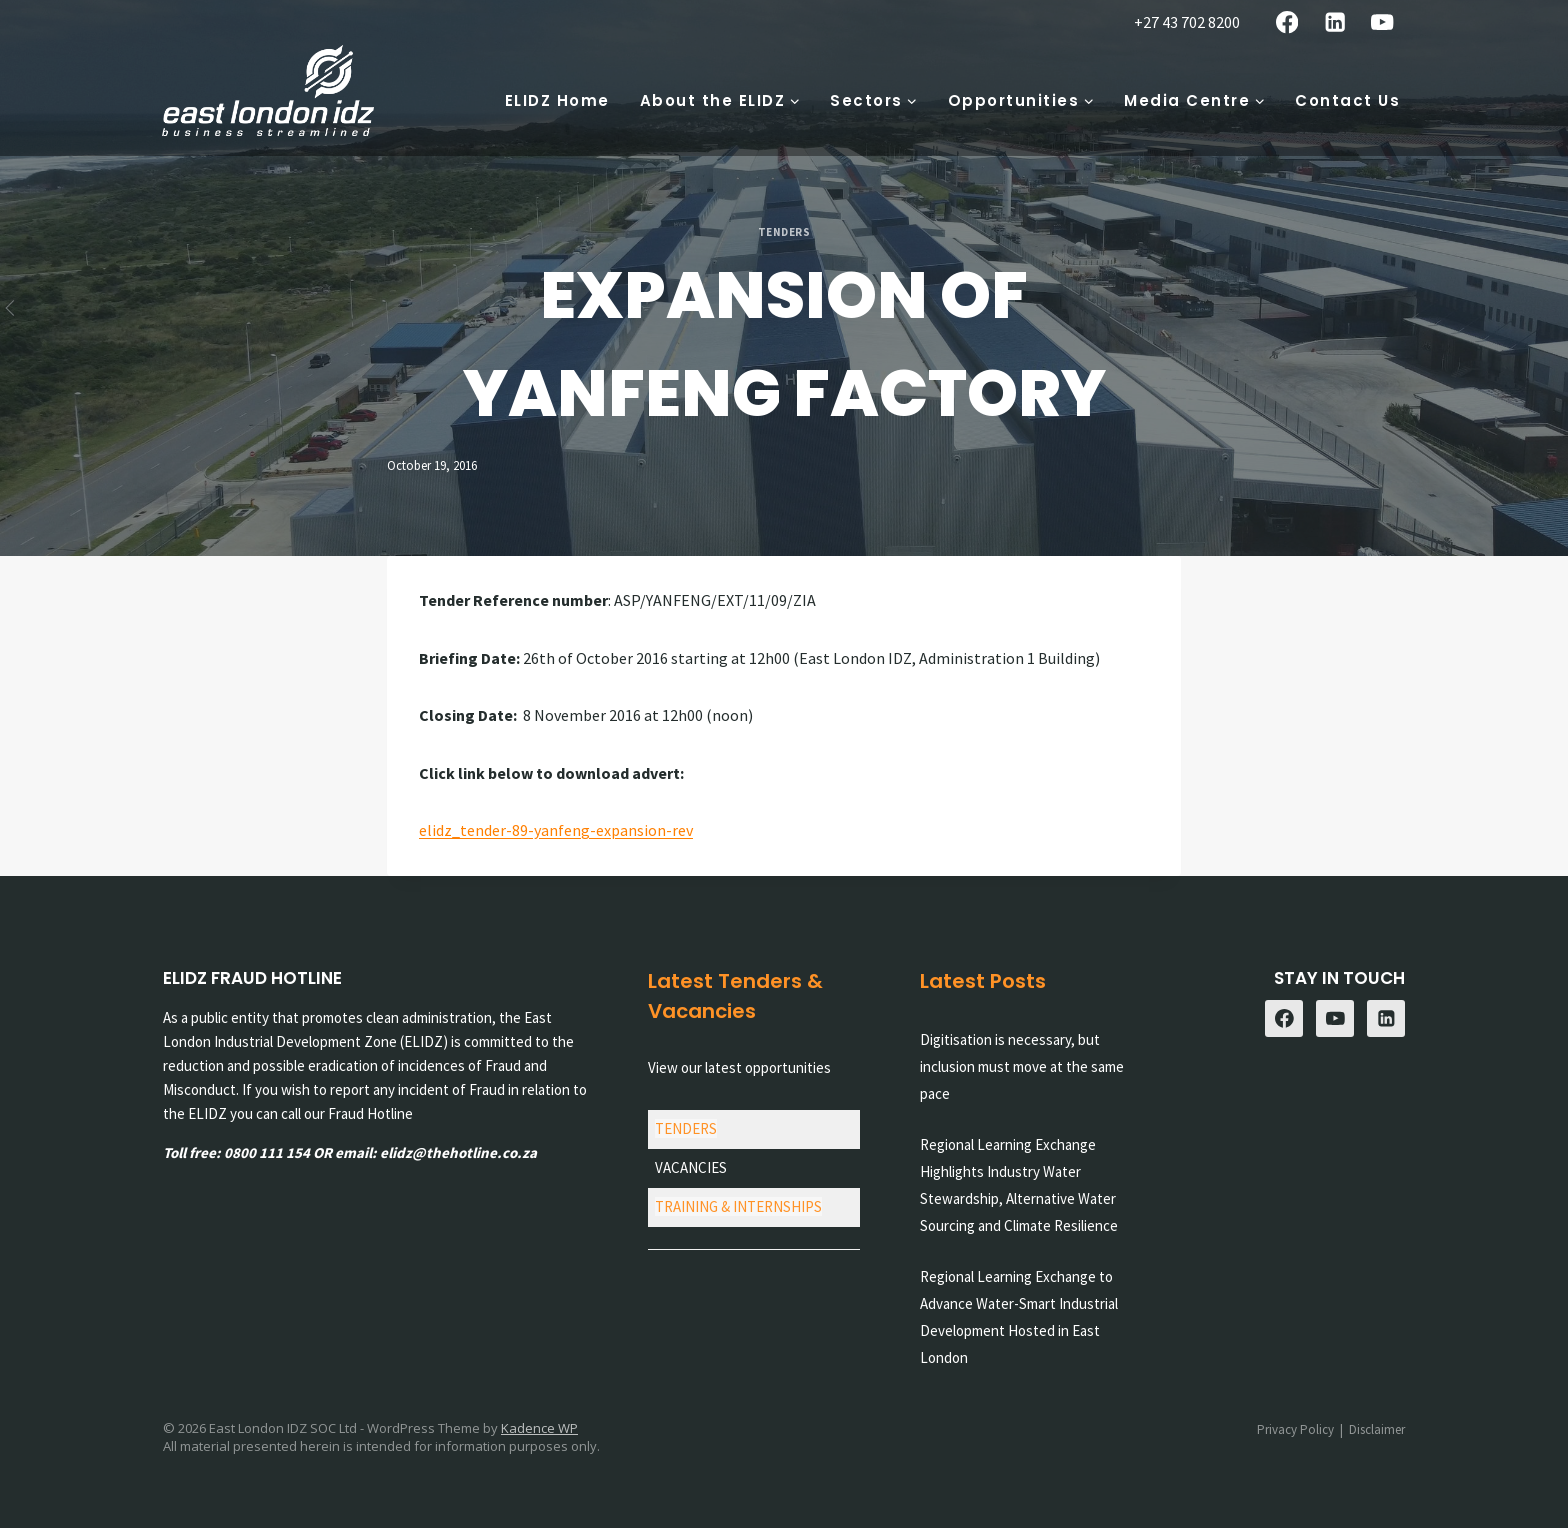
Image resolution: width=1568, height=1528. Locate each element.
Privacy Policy (1295, 1429)
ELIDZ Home (557, 100)
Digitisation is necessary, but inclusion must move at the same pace (1022, 1066)
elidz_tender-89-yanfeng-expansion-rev (556, 830)
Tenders (784, 232)
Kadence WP (539, 1428)
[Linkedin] (1334, 22)
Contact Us (1347, 100)
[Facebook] (1287, 22)
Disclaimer (1377, 1429)
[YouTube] (1382, 22)
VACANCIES (691, 1167)
